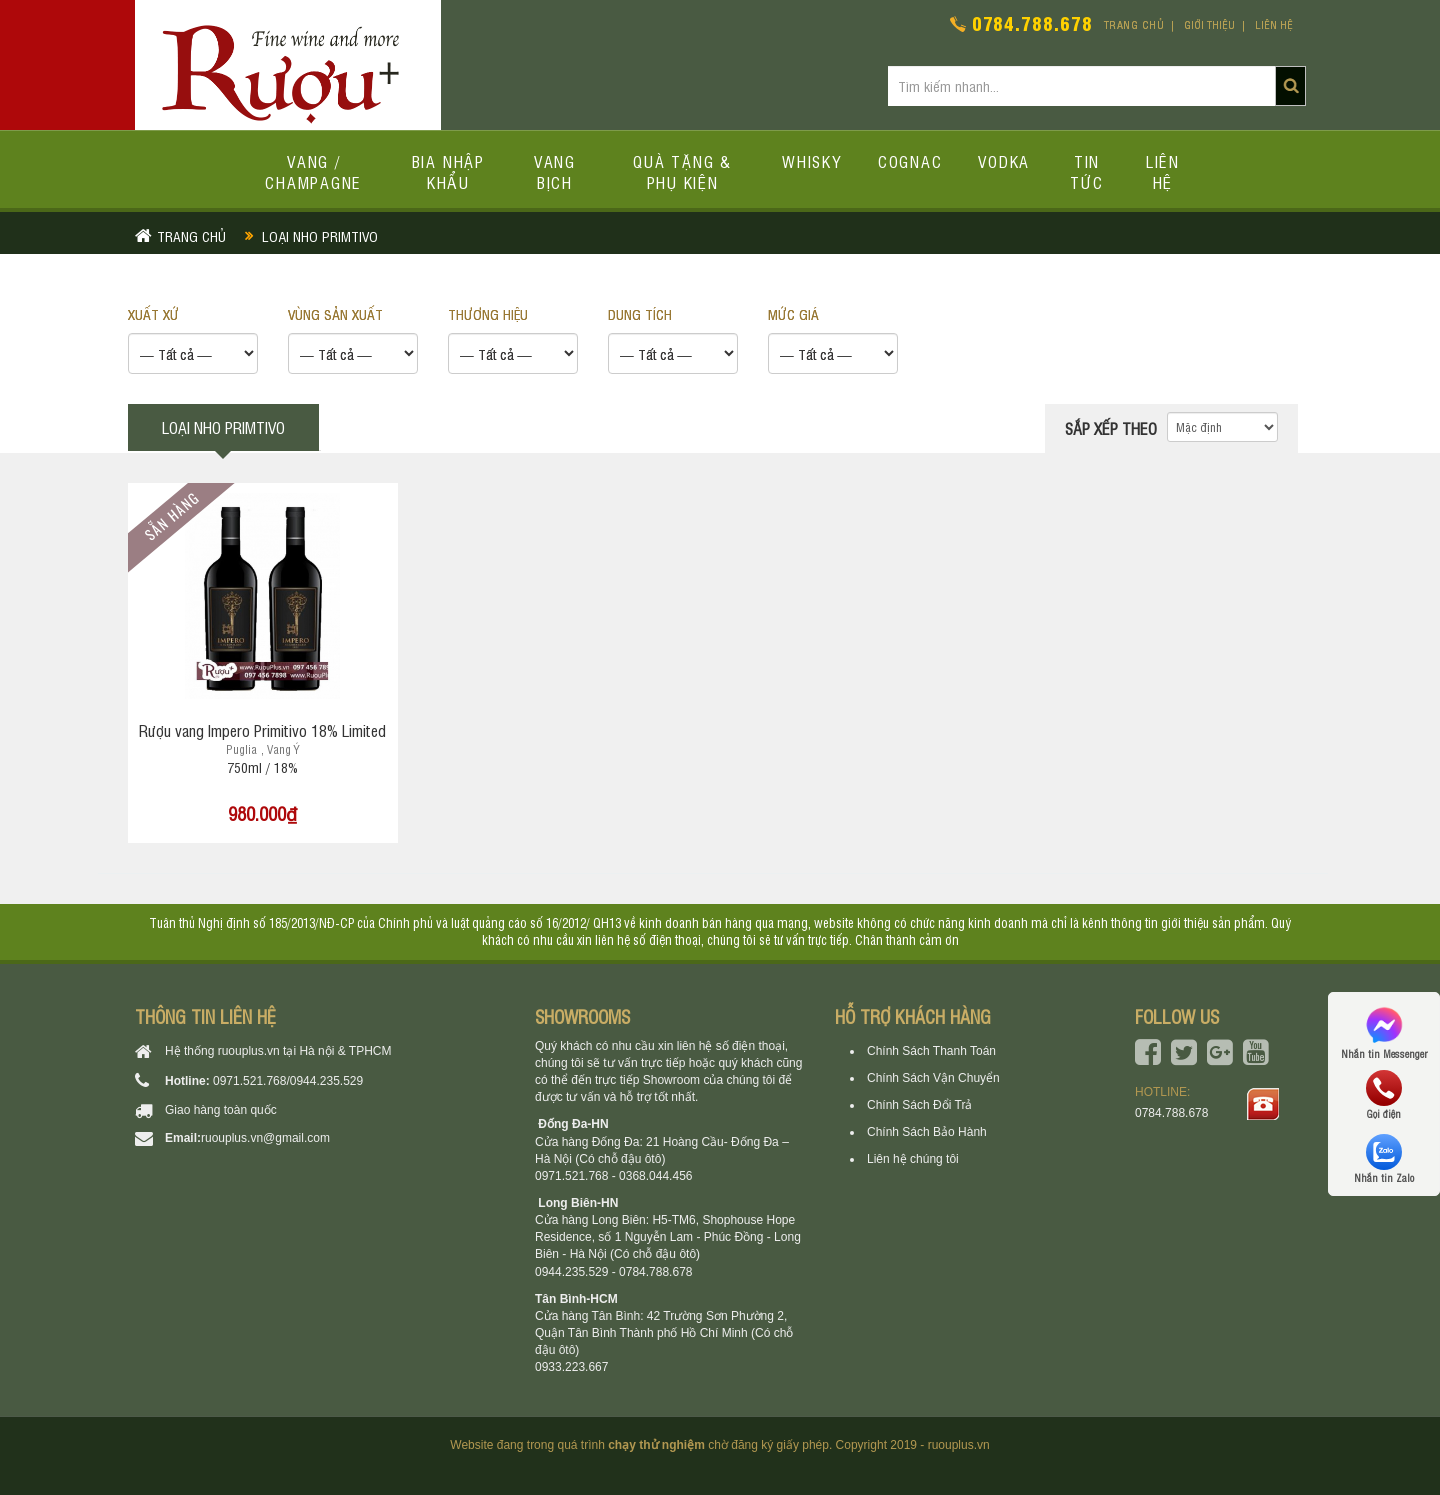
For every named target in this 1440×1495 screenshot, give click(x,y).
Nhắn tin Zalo (1384, 1159)
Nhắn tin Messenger (1384, 1031)
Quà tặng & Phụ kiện (682, 171)
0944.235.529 (326, 1081)
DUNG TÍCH (640, 313)
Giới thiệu (1209, 24)
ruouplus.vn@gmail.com (265, 1138)
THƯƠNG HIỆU (488, 313)
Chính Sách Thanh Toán (931, 1051)
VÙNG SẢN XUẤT (335, 313)
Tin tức (1086, 171)
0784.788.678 (1032, 22)
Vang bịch (555, 171)
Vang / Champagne (313, 171)
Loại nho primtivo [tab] (223, 427)
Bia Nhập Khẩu (448, 171)
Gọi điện (1384, 1095)
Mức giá (793, 313)
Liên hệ (1274, 24)
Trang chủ (1134, 24)
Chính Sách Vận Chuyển (933, 1078)
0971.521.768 (249, 1081)
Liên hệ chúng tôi (913, 1159)
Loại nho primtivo (320, 235)
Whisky (812, 161)
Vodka (1004, 161)
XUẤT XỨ (153, 313)
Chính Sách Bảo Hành (927, 1132)
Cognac (910, 161)
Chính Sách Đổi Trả (919, 1105)
